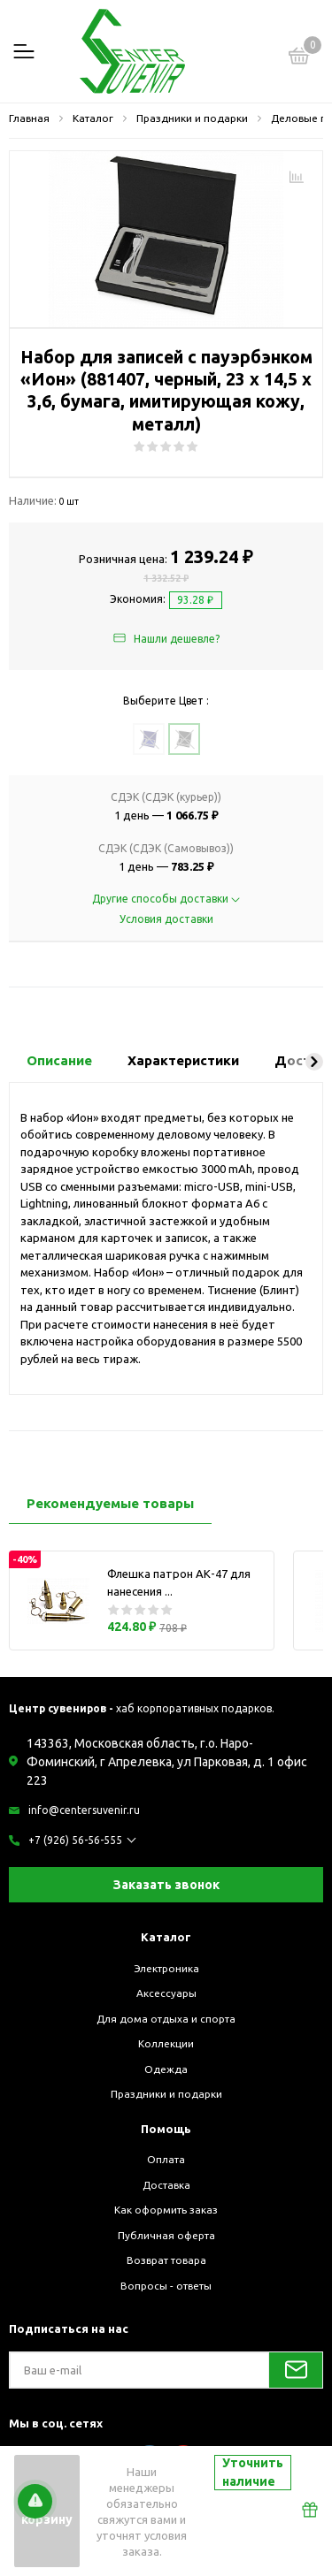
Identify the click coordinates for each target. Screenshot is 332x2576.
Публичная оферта (166, 2235)
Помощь (166, 2129)
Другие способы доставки (166, 898)
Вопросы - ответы (166, 2285)
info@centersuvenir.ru (84, 1810)
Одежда (166, 2069)
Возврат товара (166, 2260)
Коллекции (166, 2043)
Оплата (166, 2159)
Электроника (166, 1968)
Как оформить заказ (166, 2209)
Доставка (166, 2185)
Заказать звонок (166, 1885)
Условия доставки (166, 919)
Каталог (166, 1937)
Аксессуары (166, 1993)
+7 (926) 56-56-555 (75, 1840)
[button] (314, 1062)
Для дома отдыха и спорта (166, 2018)
